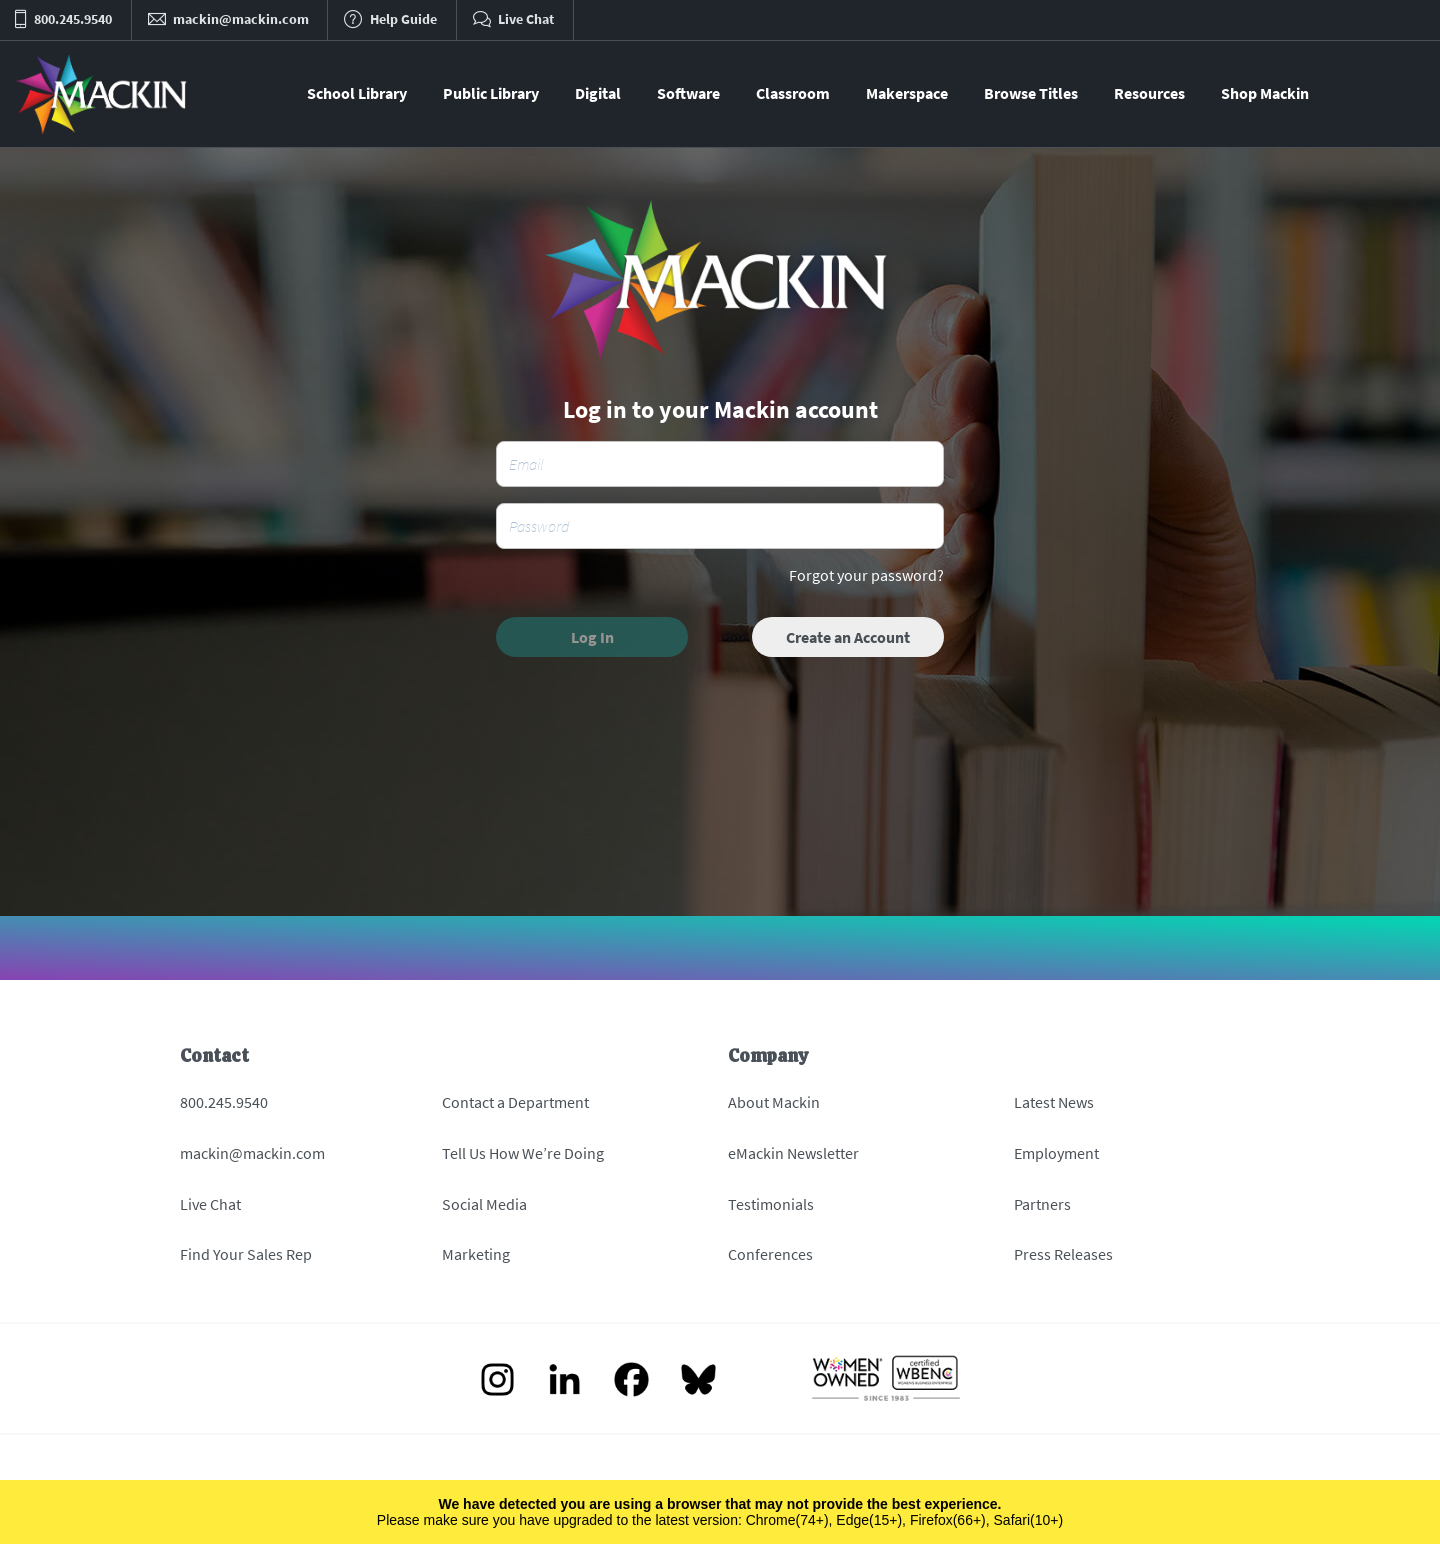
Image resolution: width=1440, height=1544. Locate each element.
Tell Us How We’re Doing (523, 1153)
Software (688, 93)
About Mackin (774, 1102)
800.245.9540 (224, 1102)
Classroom (793, 93)
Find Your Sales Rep (246, 1254)
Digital (598, 93)
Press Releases (1063, 1254)
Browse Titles (1031, 93)
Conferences (770, 1254)
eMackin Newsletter (793, 1153)
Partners (1042, 1204)
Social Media (484, 1204)
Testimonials (771, 1204)
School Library (357, 93)
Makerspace (907, 93)
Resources (1149, 93)
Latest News (1054, 1102)
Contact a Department (515, 1102)
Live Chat (210, 1204)
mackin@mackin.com (252, 1153)
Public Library (491, 93)
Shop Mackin (1265, 93)
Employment (1056, 1153)
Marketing (476, 1254)
